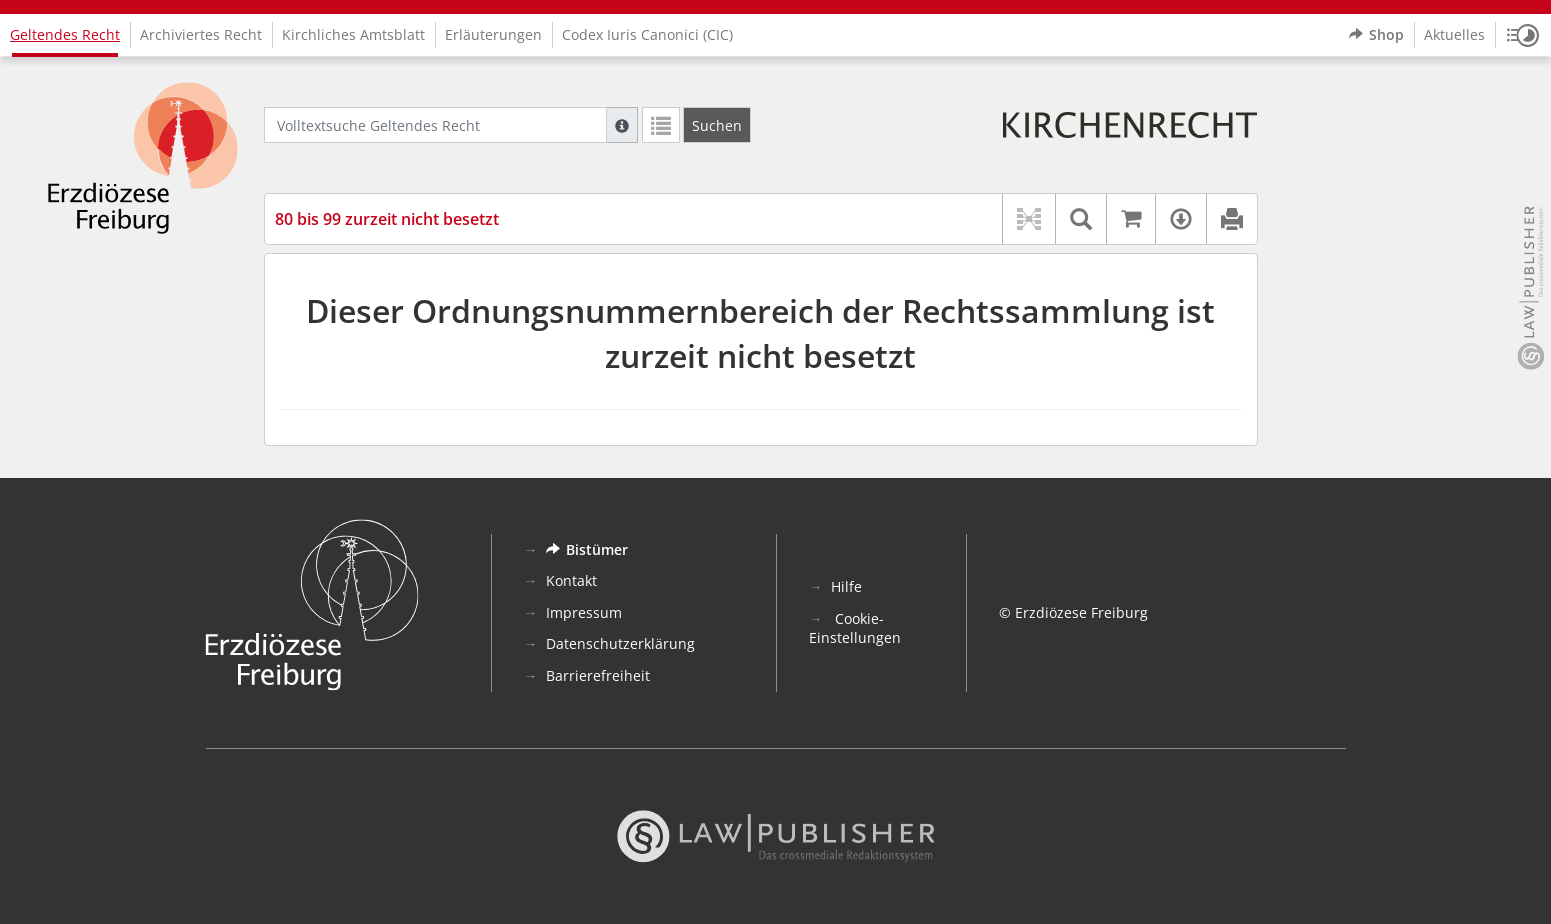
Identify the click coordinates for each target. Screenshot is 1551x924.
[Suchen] (717, 125)
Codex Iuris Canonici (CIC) (647, 34)
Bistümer (587, 549)
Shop (1376, 35)
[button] (1523, 35)
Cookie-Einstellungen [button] (855, 628)
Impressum (584, 612)
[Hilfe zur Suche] (622, 125)
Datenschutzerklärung (620, 643)
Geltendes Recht (65, 34)
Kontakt (571, 580)
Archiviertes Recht (201, 34)
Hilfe (846, 586)
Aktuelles (1454, 34)
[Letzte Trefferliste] (661, 125)
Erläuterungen (493, 34)
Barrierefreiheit (598, 675)
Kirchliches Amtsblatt (353, 34)
